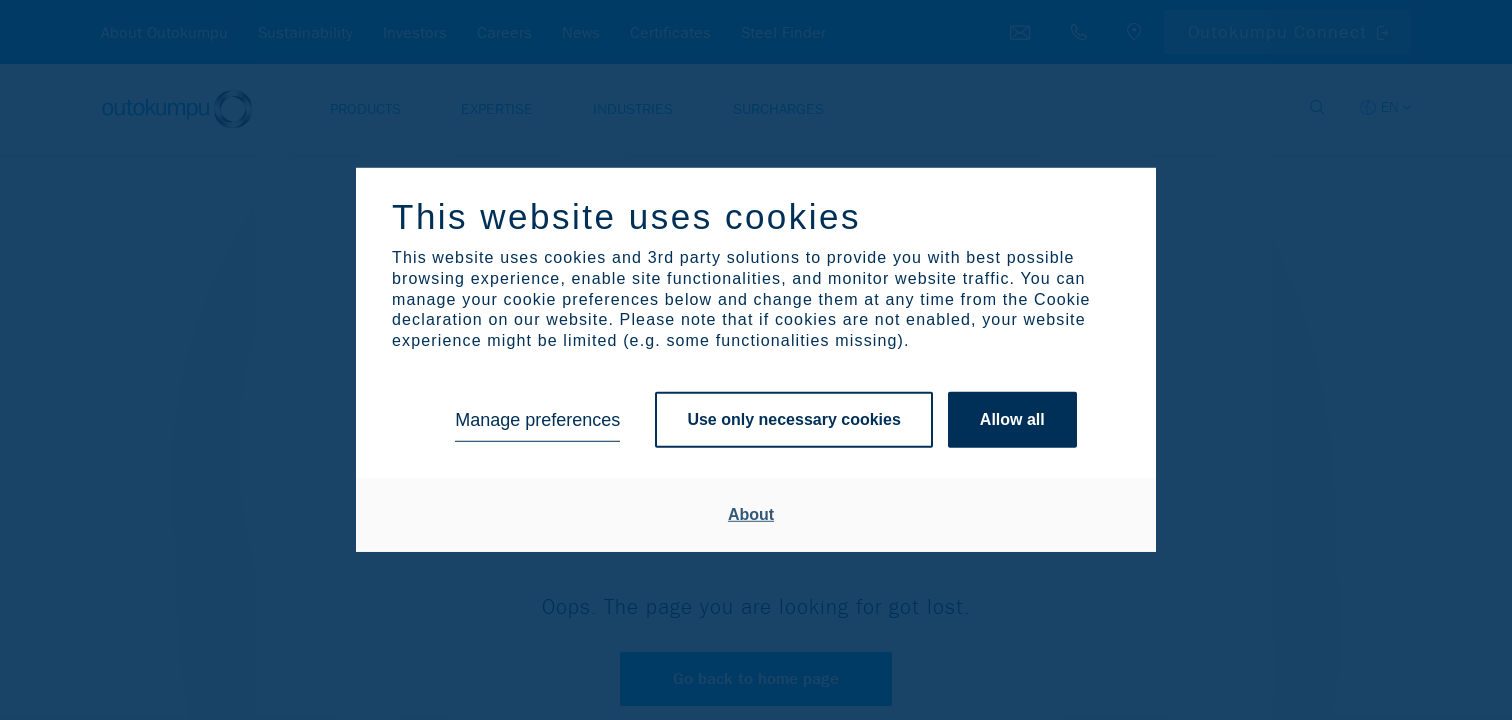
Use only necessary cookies (793, 419)
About (751, 514)
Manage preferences (537, 420)
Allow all (1012, 419)
